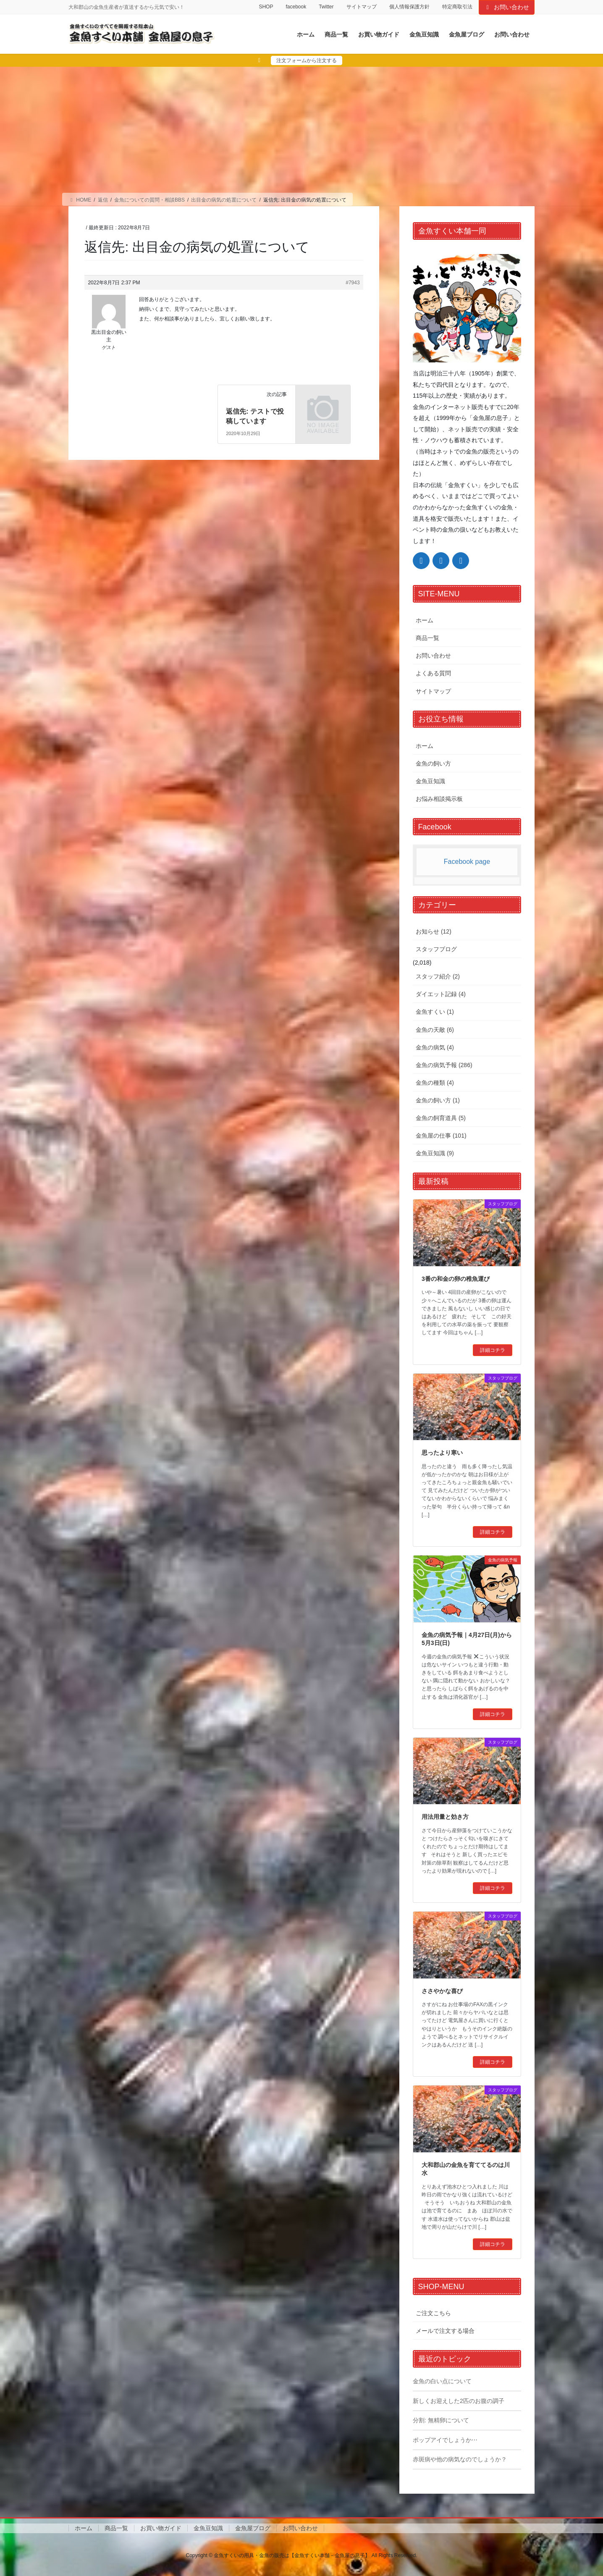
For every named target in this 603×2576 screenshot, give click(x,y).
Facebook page (467, 861)
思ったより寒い (442, 1452)
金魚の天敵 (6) (435, 1029)
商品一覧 (427, 638)
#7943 (352, 283)
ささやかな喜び (442, 1991)
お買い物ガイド (160, 2528)
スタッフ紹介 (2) (438, 976)
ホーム (424, 620)
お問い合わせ (507, 7)
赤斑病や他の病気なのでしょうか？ (460, 2459)
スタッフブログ (436, 949)
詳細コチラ (492, 1350)
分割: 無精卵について (441, 2420)
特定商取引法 (457, 7)
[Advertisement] (301, 130)
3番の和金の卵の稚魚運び (456, 1278)
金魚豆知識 (430, 781)
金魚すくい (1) (435, 1011)
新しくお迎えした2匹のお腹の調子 (458, 2401)
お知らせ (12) (433, 931)
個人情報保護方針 (409, 7)
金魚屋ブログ (252, 2528)
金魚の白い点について (442, 2381)
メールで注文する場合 (445, 2330)
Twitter (326, 7)
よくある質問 (433, 673)
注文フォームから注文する (306, 60)
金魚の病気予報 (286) (444, 1065)
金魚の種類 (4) (435, 1082)
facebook (296, 7)
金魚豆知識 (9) (435, 1153)
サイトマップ (361, 7)
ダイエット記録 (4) (441, 994)
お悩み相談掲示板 (439, 798)
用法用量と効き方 (445, 1816)
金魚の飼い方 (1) (438, 1100)
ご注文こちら (433, 2313)
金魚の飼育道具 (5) (441, 1118)
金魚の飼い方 (433, 763)
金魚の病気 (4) (435, 1047)
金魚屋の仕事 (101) (441, 1135)
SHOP (266, 7)
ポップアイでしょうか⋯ (445, 2440)
